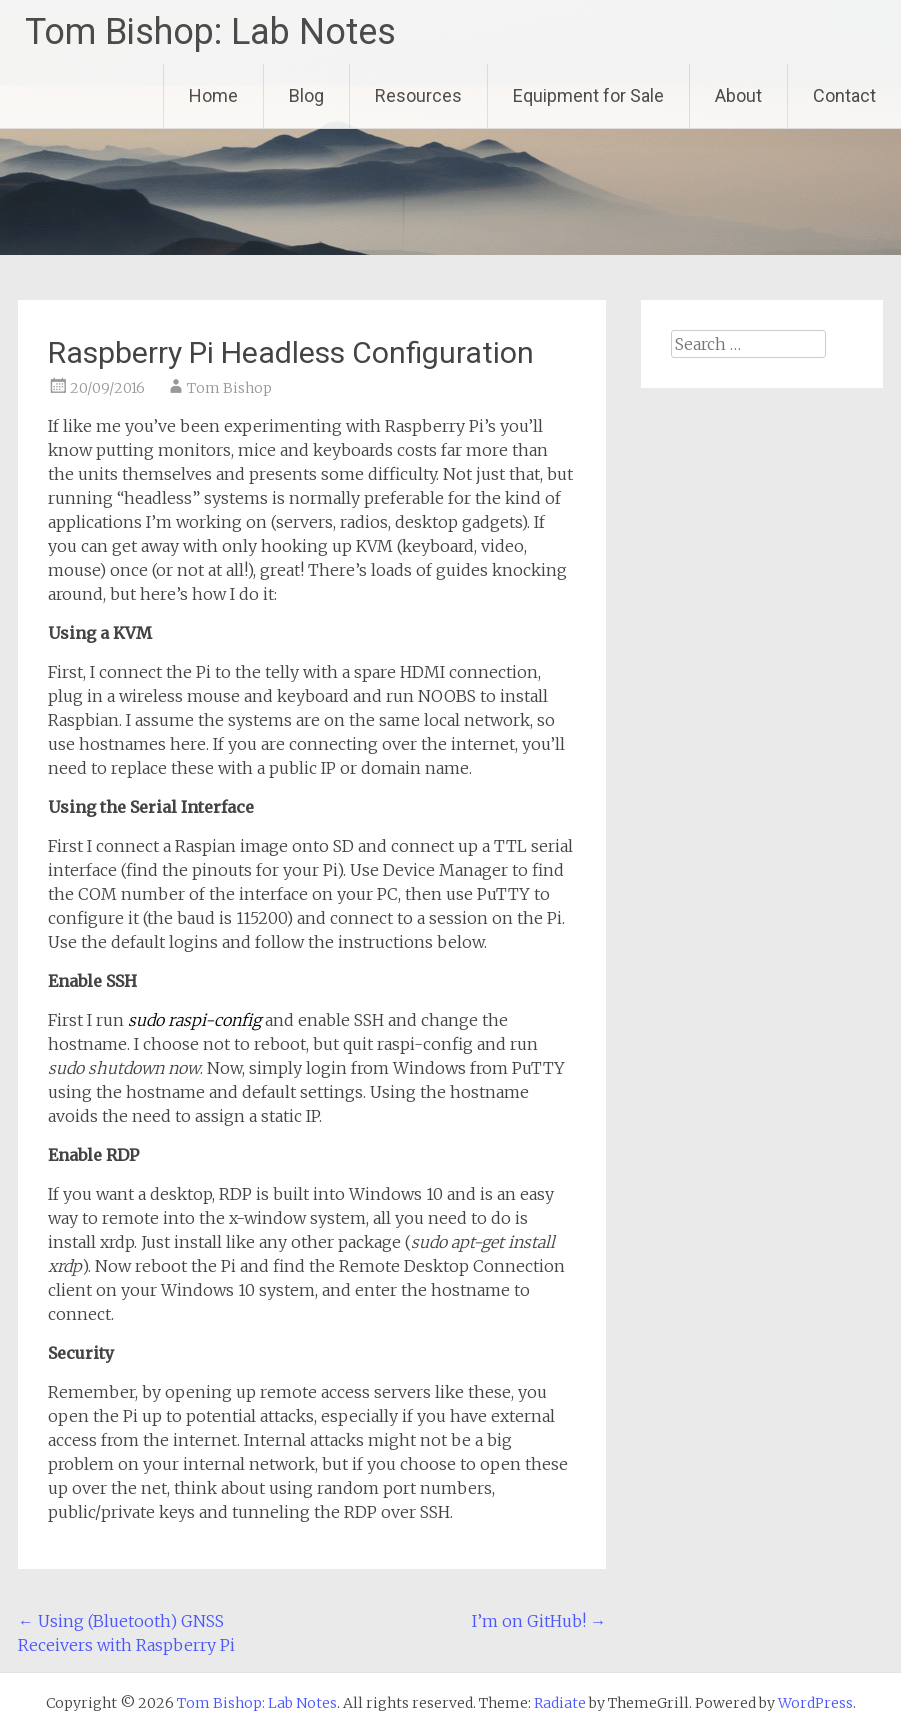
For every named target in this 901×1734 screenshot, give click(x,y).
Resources (418, 95)
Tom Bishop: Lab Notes (210, 32)
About (738, 95)
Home (213, 95)
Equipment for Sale (588, 95)
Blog (306, 95)
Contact (844, 95)
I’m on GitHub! (539, 1621)
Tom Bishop (229, 388)
